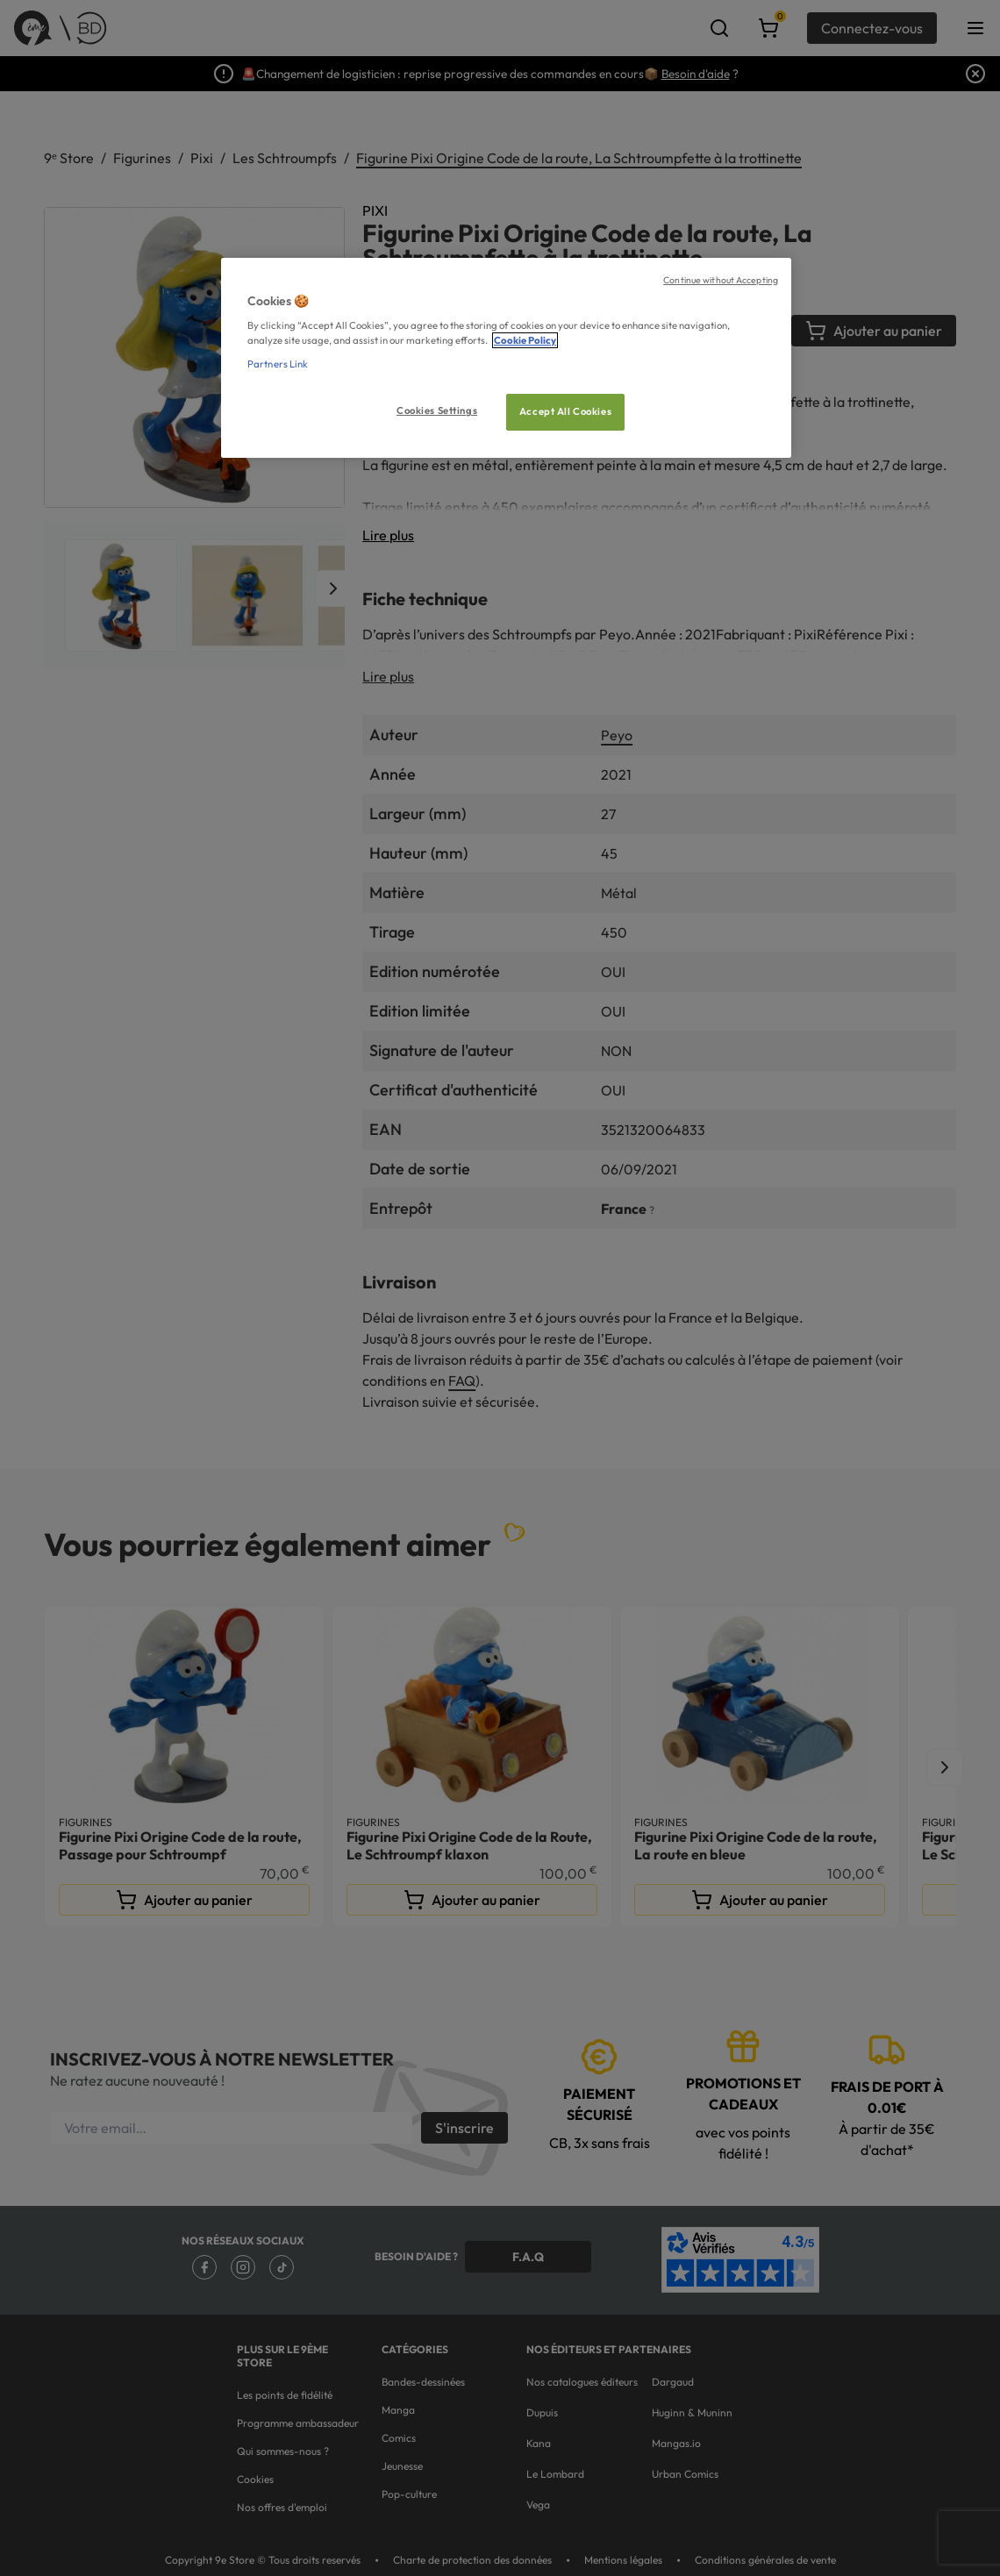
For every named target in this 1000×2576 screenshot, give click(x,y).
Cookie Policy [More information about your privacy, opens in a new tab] (525, 340)
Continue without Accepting (720, 280)
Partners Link (277, 364)
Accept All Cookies (565, 411)
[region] (506, 358)
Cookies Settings (436, 410)
